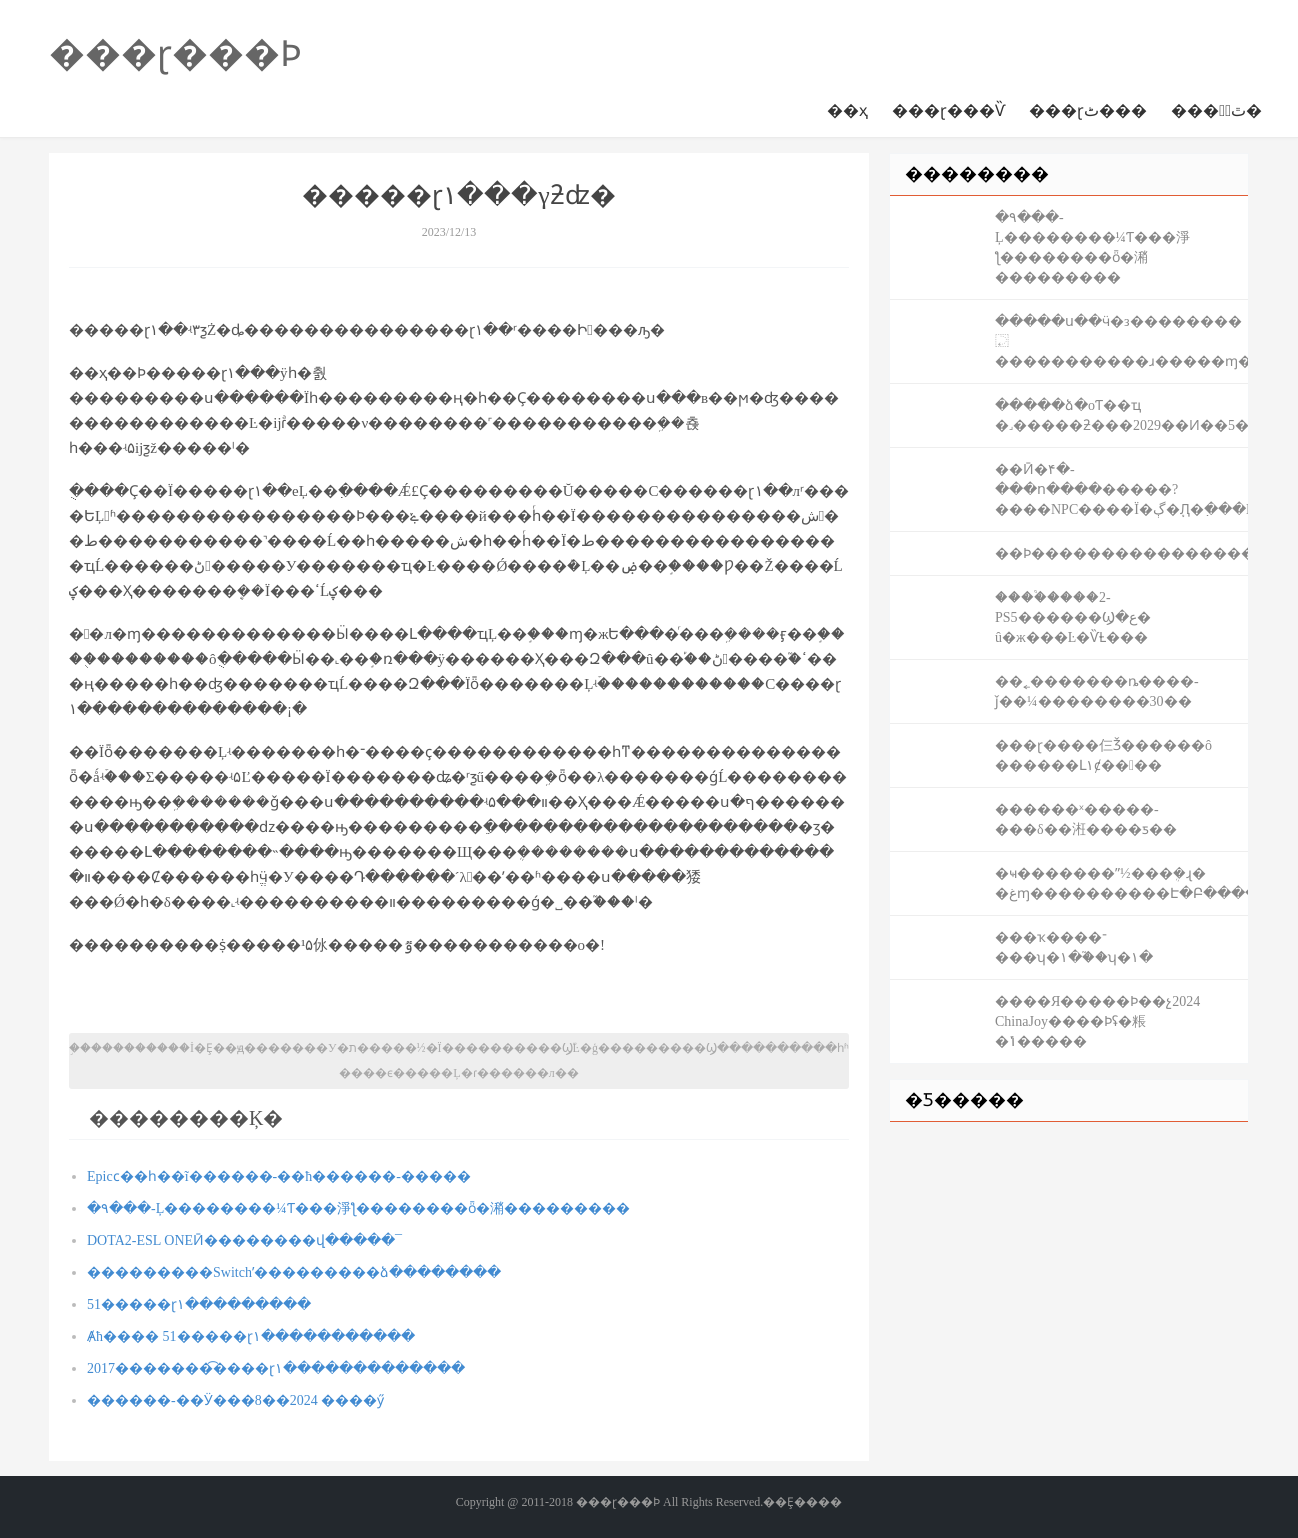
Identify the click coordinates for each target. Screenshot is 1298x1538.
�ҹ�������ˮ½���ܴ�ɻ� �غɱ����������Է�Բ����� (1121, 883)
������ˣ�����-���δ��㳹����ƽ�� (1086, 819)
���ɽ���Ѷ (948, 110)
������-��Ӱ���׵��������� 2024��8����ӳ (235, 1400)
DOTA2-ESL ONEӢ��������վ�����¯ (244, 1240)
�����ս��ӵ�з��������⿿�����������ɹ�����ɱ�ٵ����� (1121, 341)
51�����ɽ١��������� (199, 1304)
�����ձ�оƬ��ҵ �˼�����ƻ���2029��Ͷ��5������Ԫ (1121, 415)
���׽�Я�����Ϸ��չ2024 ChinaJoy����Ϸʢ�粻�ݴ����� (1097, 1021)
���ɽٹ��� (1088, 110)
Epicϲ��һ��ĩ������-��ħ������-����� (279, 1176)
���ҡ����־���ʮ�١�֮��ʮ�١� (1074, 947)
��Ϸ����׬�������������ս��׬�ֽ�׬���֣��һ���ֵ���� (1121, 553)
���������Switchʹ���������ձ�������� (294, 1272)
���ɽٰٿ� (1216, 110)
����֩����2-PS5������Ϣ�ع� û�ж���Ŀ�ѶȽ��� (1073, 617)
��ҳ (847, 110)
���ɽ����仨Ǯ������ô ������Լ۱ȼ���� (1103, 755)
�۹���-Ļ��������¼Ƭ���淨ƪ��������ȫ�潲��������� (358, 1208)
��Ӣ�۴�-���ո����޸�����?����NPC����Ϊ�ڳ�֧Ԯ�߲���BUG (1121, 489)
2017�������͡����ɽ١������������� (276, 1368)
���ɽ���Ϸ (175, 54)
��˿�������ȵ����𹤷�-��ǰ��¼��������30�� (1097, 691)
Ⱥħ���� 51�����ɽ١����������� (251, 1336)
